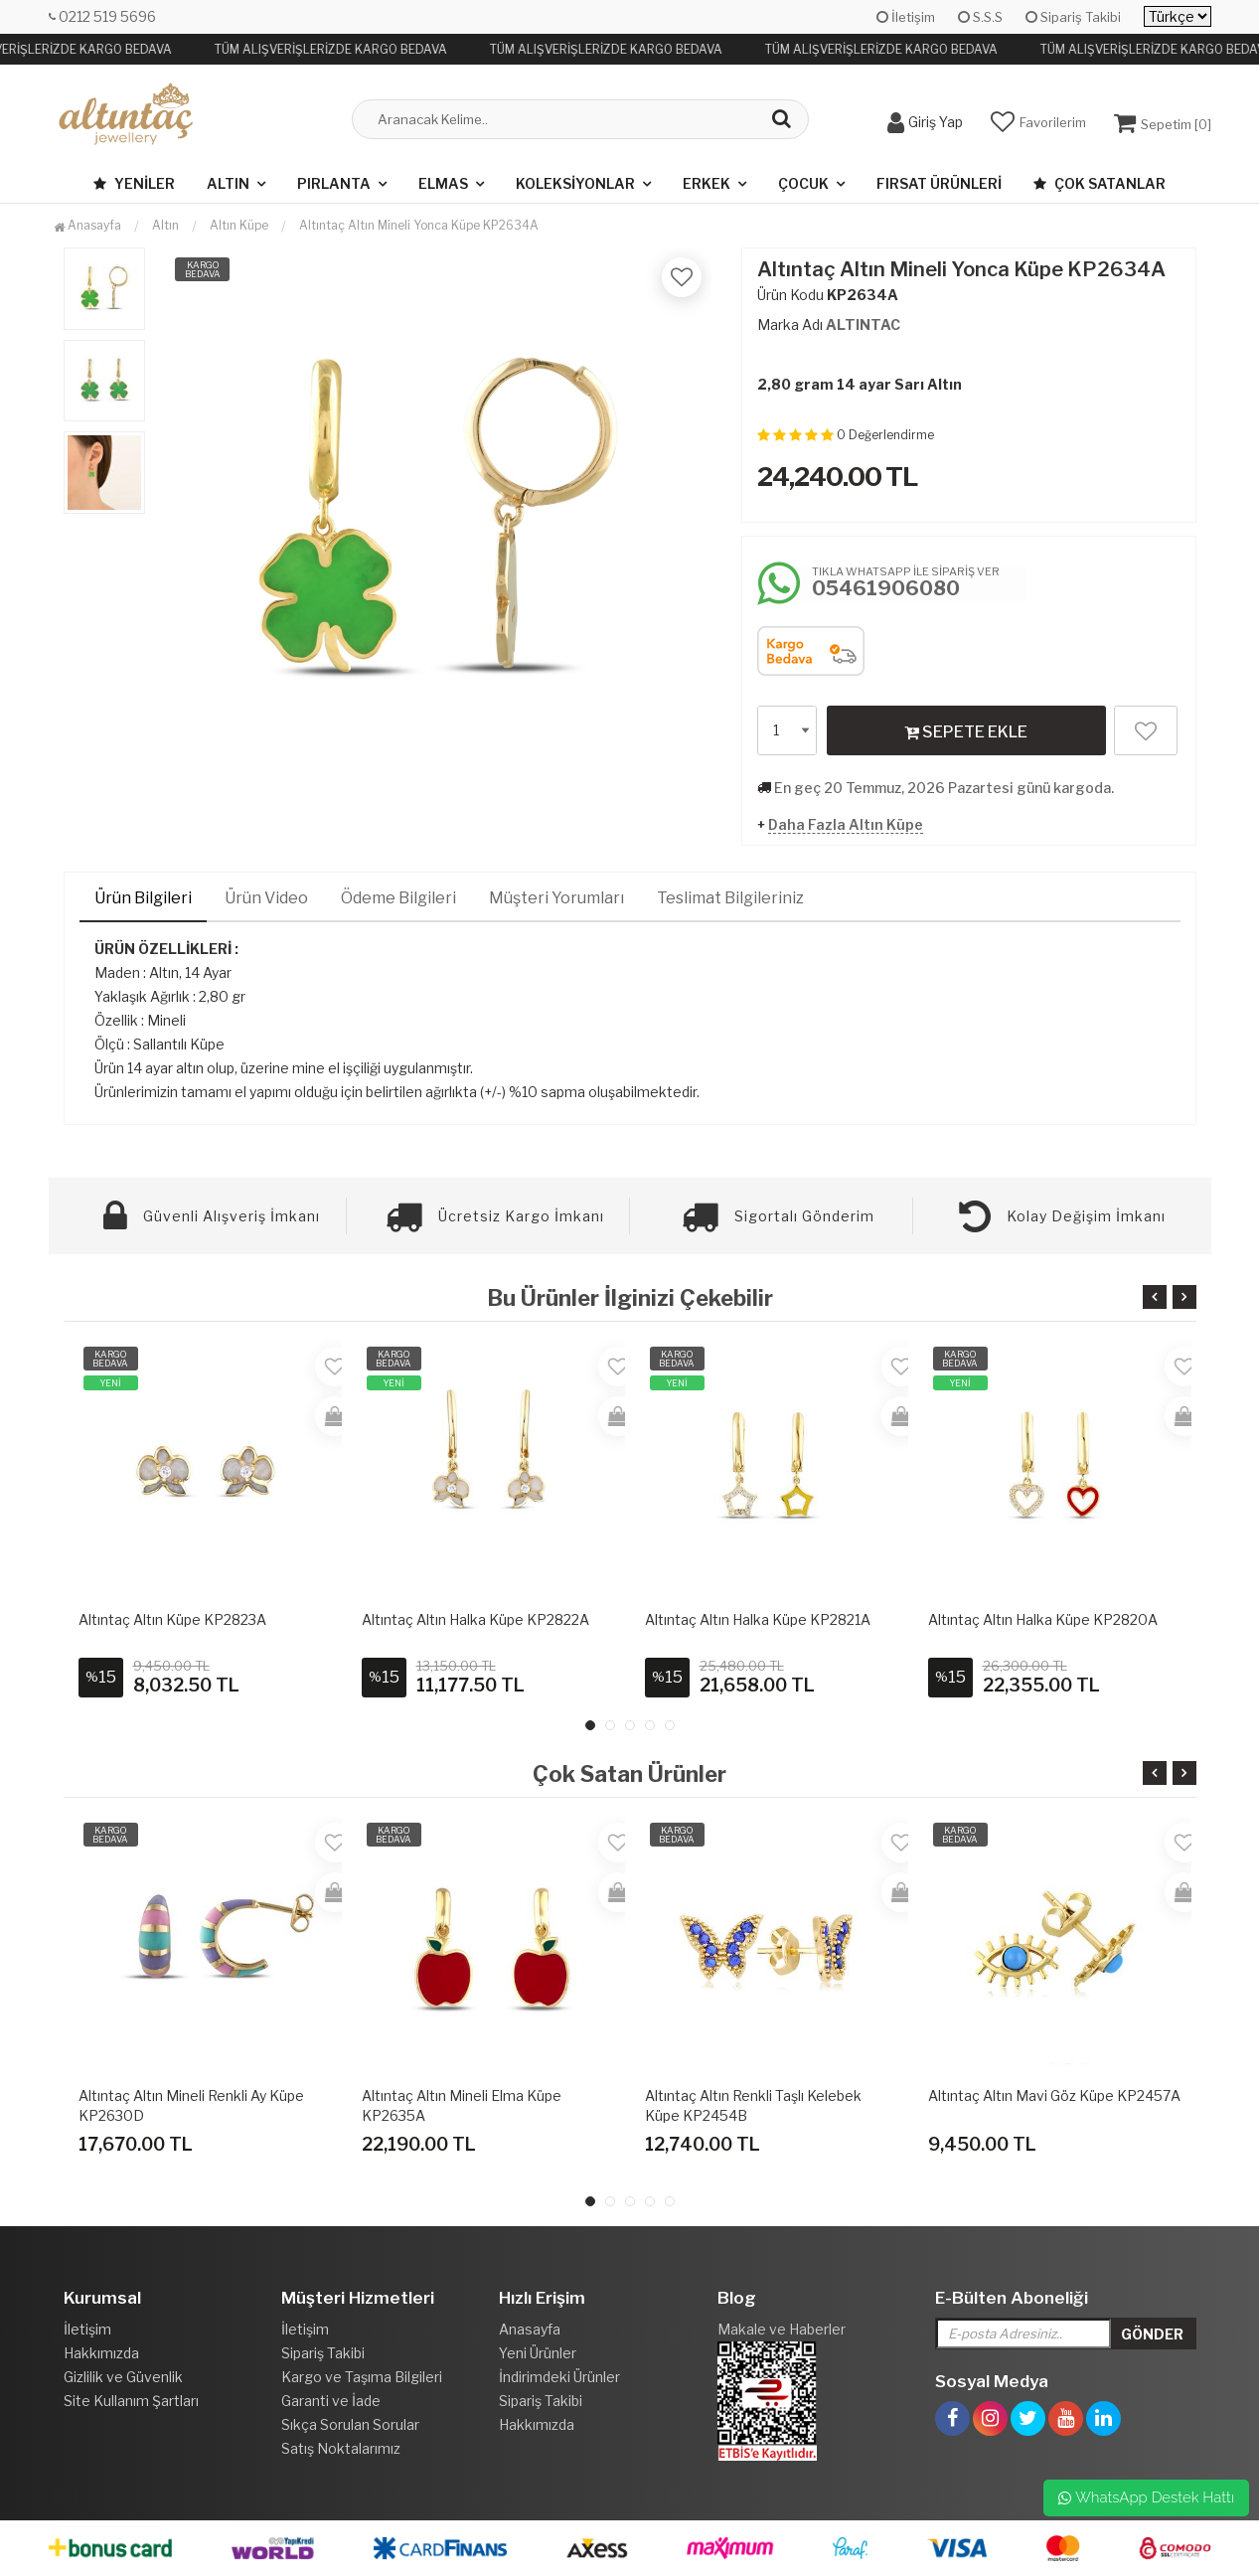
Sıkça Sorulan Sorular (350, 2424)
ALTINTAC (863, 324)
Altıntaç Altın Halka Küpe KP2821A (757, 1619)
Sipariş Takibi (1073, 17)
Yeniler (134, 183)
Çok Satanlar (1099, 183)
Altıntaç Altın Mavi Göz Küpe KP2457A (1054, 2095)
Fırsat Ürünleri (939, 183)
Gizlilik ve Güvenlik (123, 2376)
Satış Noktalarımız (340, 2448)
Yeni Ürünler (537, 2352)
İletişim (905, 17)
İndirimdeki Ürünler (559, 2376)
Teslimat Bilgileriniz (730, 897)
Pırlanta (334, 183)
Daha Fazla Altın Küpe (845, 824)
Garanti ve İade (331, 2400)
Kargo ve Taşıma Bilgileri (361, 2376)
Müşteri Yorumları (556, 897)
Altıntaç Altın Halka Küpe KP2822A (475, 1619)
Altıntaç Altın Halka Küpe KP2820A (1043, 1619)
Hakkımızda (101, 2352)
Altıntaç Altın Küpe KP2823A (172, 1619)
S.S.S (980, 17)
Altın (228, 183)
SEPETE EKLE (965, 731)
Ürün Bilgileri (143, 897)
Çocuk (803, 183)
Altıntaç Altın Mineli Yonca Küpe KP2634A (419, 225)
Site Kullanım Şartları (131, 2400)
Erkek (706, 183)
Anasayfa (87, 225)
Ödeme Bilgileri (398, 897)
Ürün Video (266, 897)
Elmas (443, 183)
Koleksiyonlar (575, 183)
